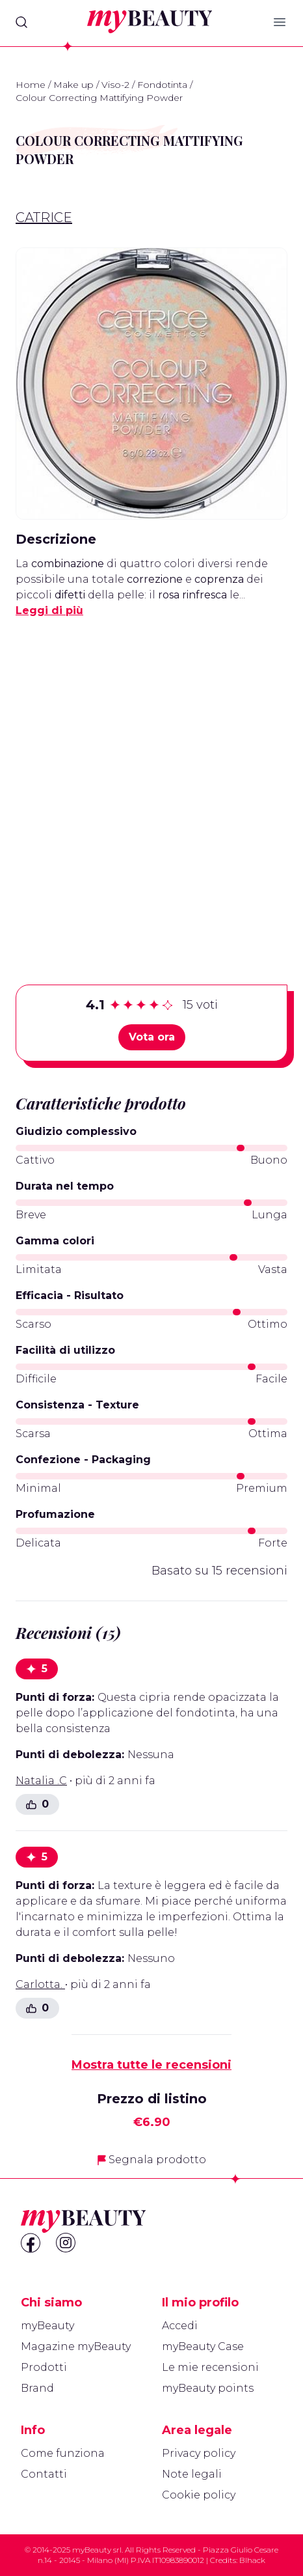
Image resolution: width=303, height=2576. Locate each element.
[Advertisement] (151, 780)
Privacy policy (198, 2453)
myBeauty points (208, 2388)
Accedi (180, 2325)
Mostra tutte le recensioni (151, 2065)
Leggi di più (49, 610)
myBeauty (47, 2325)
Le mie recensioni (210, 2367)
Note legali (192, 2474)
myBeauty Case (203, 2346)
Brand (37, 2388)
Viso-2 (115, 85)
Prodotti (44, 2367)
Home (31, 85)
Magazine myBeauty (76, 2346)
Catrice (44, 217)
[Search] (21, 22)
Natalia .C (41, 1780)
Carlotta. (40, 1984)
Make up (73, 85)
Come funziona (63, 2453)
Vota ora (152, 1037)
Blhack (252, 2560)
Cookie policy (198, 2495)
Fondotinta (162, 85)
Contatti (44, 2474)
